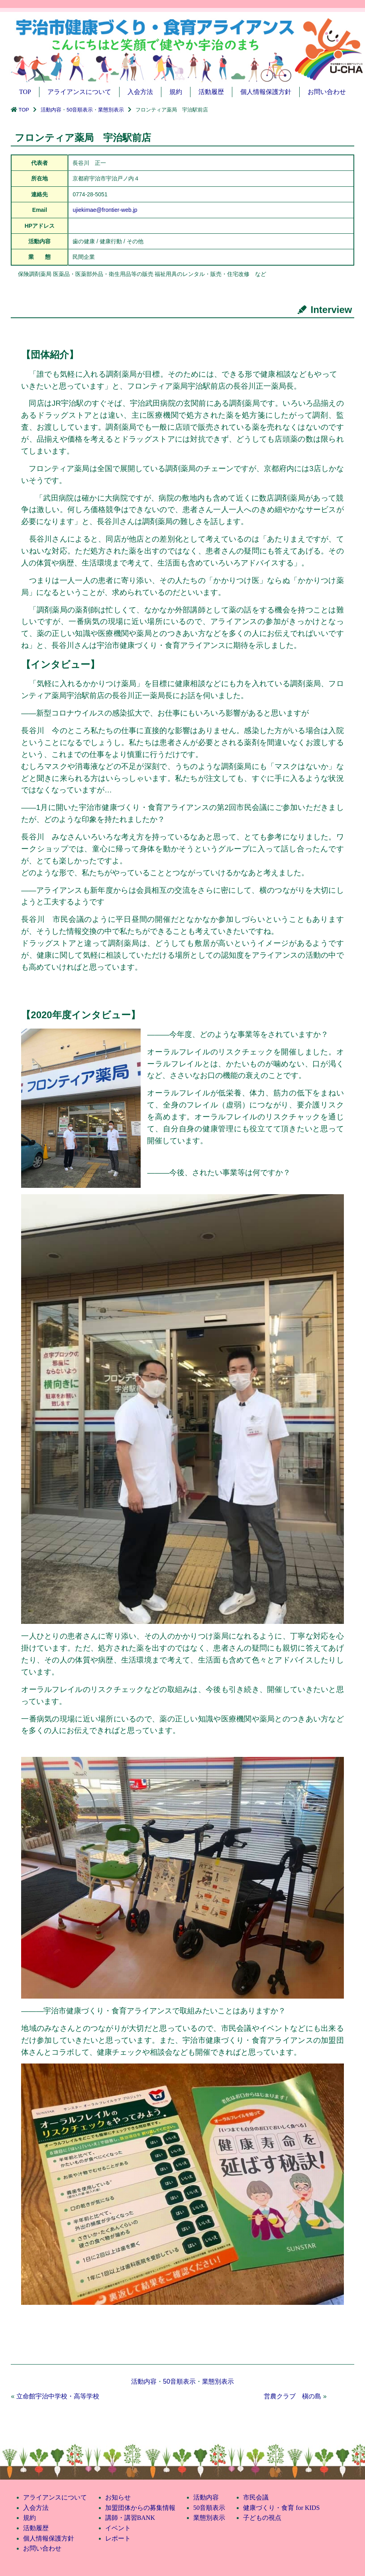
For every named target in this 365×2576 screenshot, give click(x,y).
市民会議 (256, 2497)
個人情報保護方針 (265, 91)
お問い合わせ (327, 91)
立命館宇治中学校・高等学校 (57, 2396)
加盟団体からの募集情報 (140, 2507)
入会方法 (140, 91)
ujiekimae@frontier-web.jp (105, 210)
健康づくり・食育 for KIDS (281, 2507)
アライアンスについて (79, 91)
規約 (175, 91)
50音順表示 (80, 110)
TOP (25, 91)
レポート (118, 2538)
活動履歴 (211, 91)
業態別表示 (111, 110)
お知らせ (118, 2497)
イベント (118, 2528)
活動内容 (51, 110)
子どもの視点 (262, 2517)
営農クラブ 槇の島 (292, 2396)
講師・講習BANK (130, 2517)
